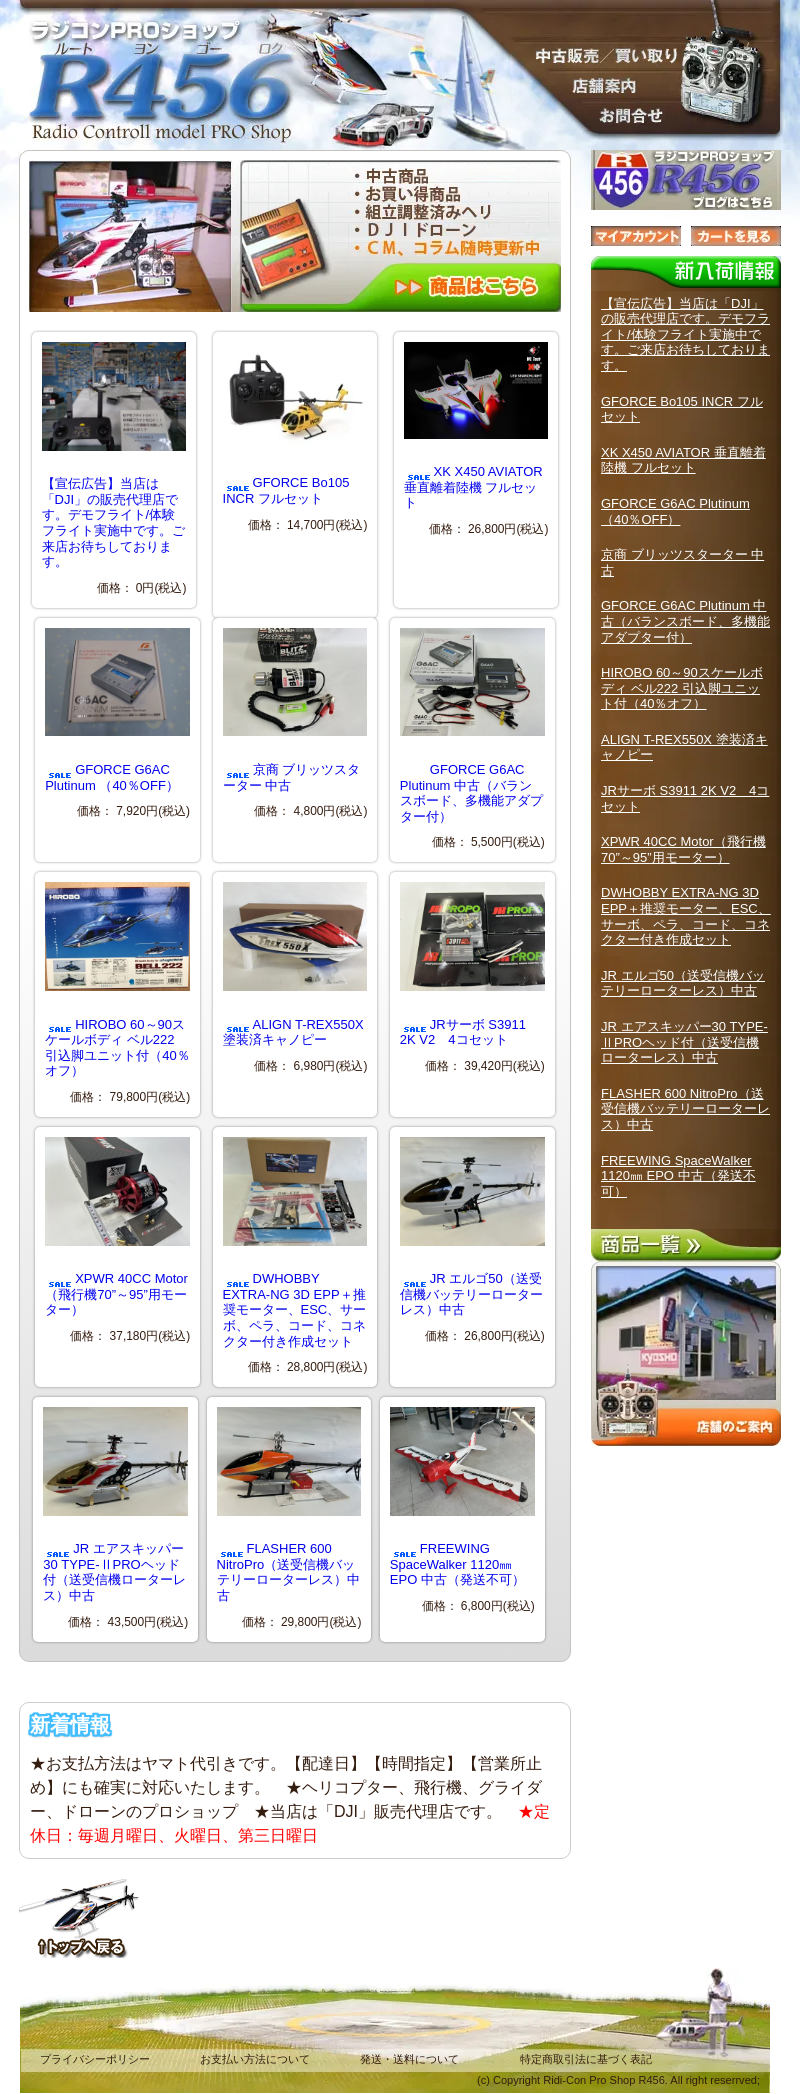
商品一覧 (686, 1245)
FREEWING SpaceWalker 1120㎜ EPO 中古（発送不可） (462, 1497)
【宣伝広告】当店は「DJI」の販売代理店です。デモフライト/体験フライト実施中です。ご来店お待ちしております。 (685, 334)
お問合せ (600, 115)
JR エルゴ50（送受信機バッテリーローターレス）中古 (472, 1227)
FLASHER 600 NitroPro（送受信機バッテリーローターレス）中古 (289, 1505)
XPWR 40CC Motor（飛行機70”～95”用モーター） (117, 1227)
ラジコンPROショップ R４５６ (150, 60)
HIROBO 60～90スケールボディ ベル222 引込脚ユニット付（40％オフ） (117, 980)
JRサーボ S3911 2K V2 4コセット (472, 964)
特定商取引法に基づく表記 (586, 2059)
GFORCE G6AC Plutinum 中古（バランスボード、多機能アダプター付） (472, 726)
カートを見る (736, 236)
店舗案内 (600, 85)
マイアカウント (636, 236)
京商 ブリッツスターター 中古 (295, 710)
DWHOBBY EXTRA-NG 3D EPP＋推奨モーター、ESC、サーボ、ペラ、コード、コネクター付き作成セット (295, 1243)
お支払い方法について (255, 2059)
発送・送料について (409, 2059)
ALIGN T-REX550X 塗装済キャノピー (295, 964)
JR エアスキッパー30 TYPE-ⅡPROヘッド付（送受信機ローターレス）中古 (115, 1505)
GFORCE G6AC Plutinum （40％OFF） (117, 710)
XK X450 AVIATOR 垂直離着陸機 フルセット (476, 426)
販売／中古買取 (600, 55)
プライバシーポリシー (95, 2059)
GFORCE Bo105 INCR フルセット (295, 424)
